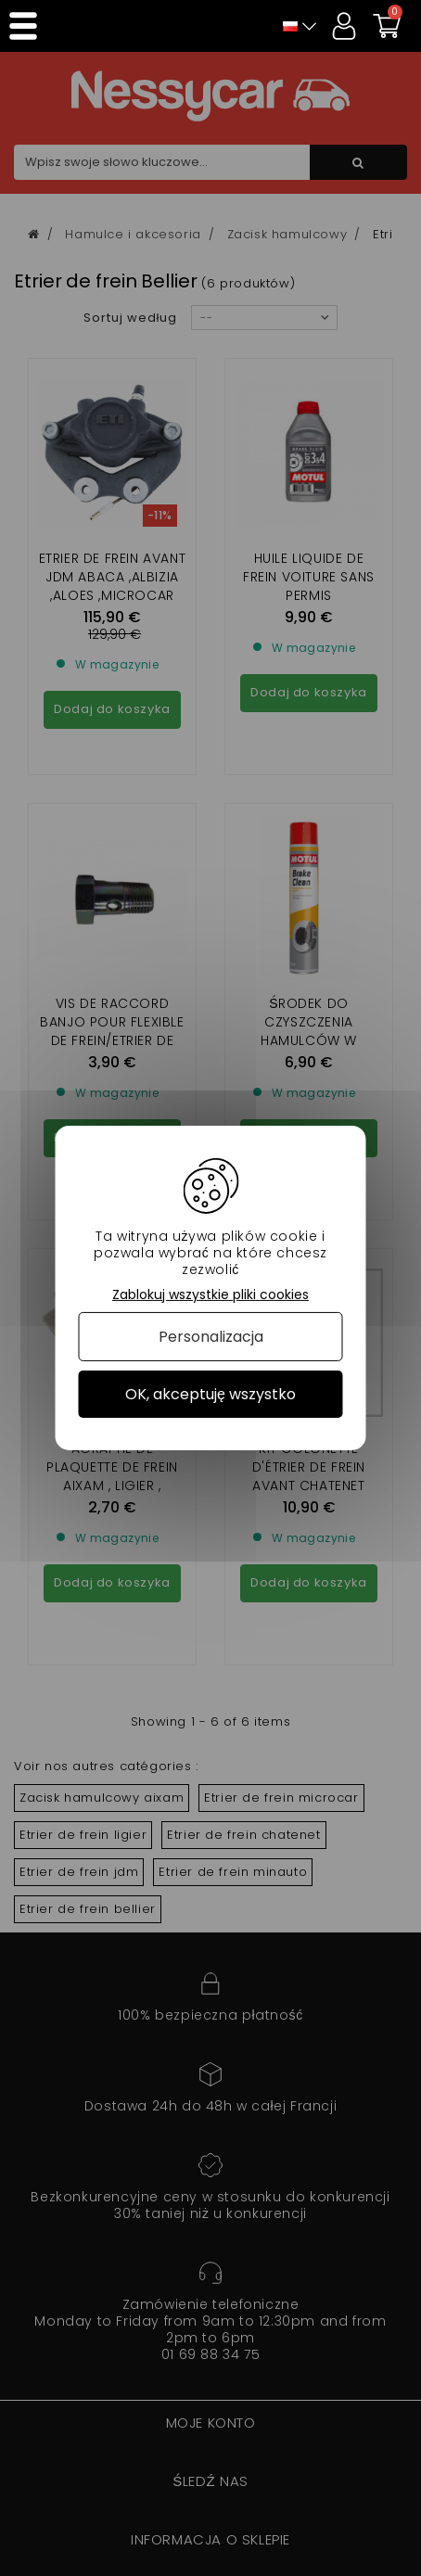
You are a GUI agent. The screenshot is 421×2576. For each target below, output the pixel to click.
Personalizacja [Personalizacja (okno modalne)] (211, 1336)
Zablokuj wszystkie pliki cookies (210, 1295)
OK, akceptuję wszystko (210, 1394)
